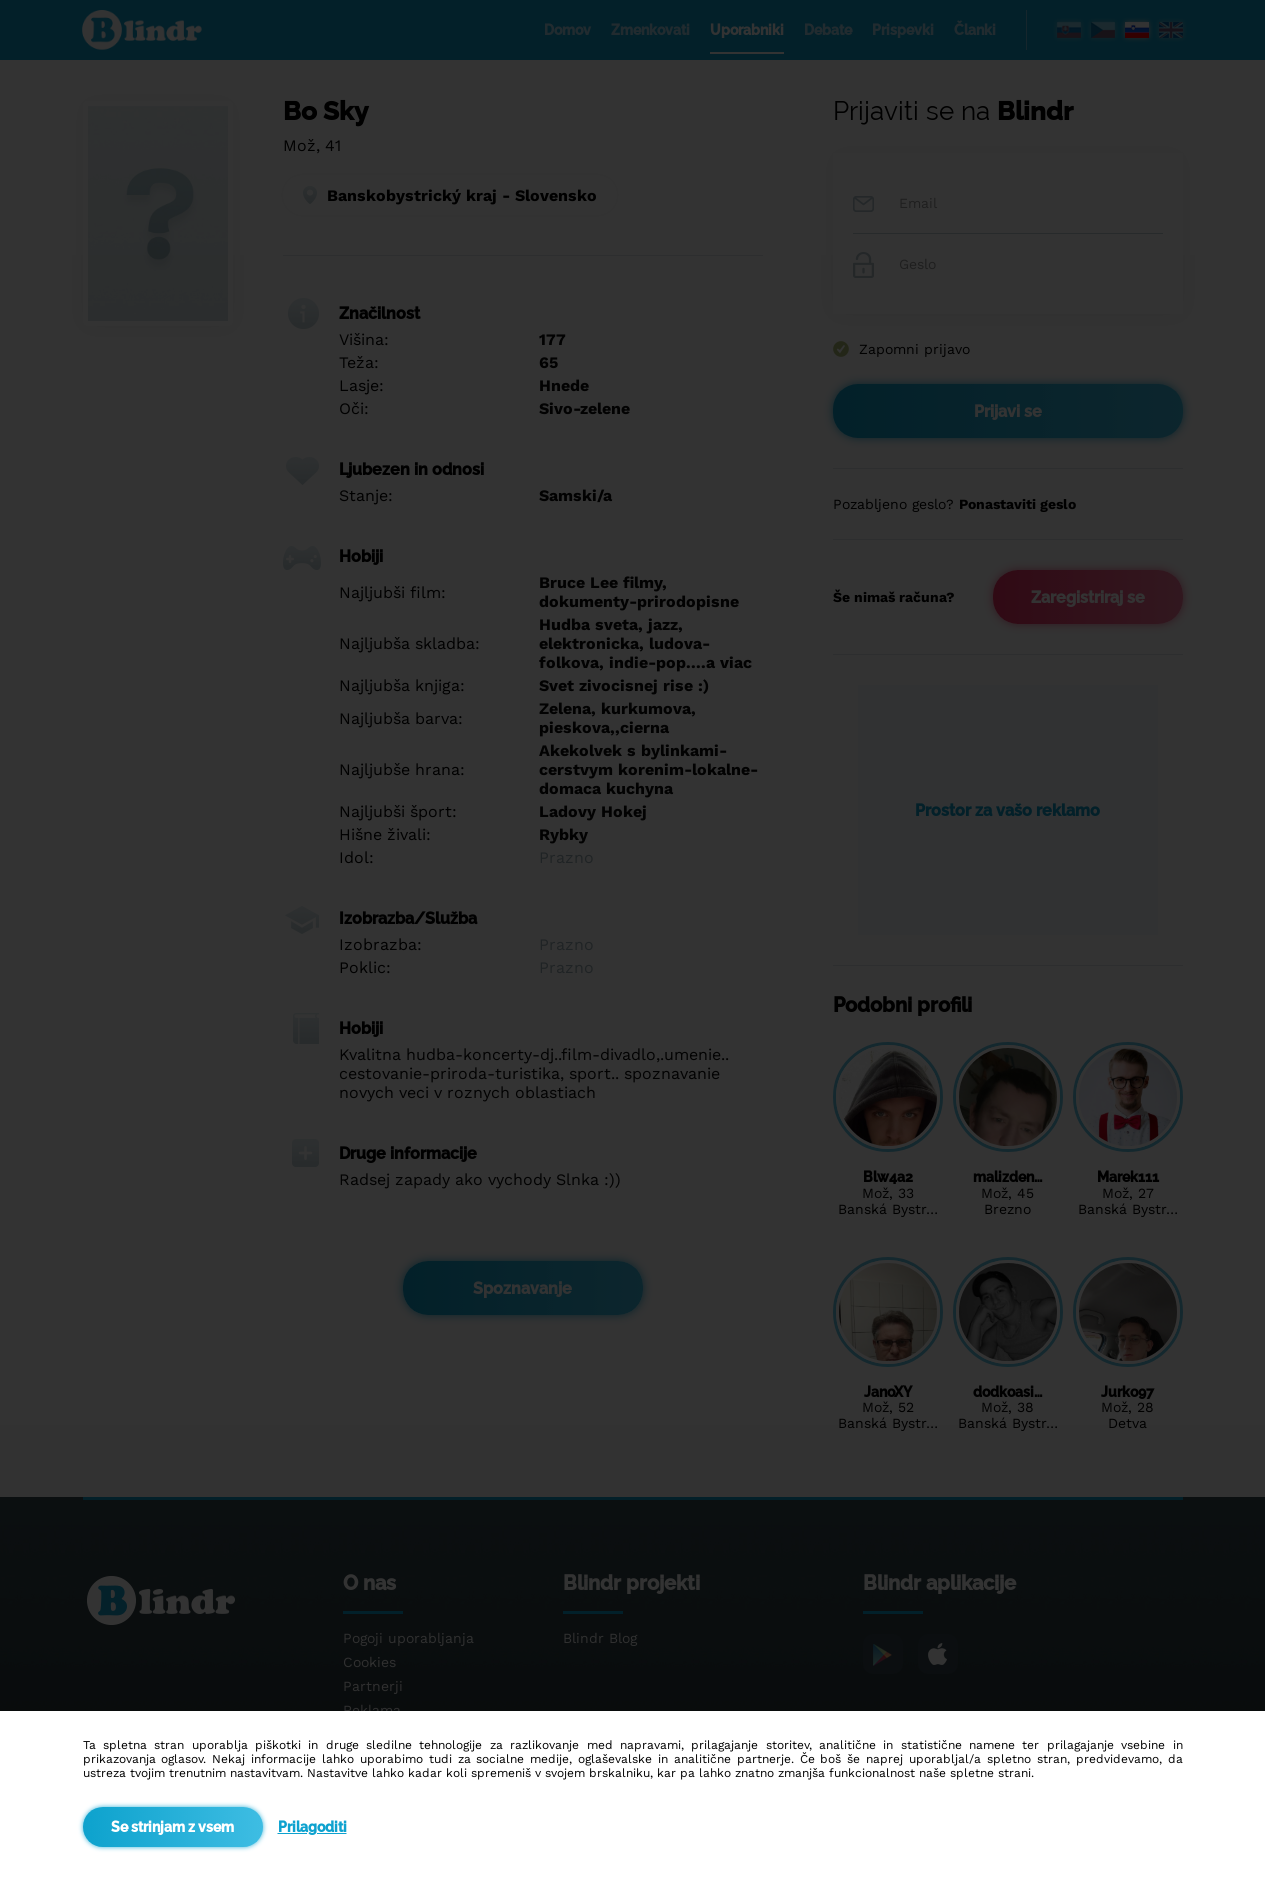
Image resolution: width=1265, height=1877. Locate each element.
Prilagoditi (312, 1827)
